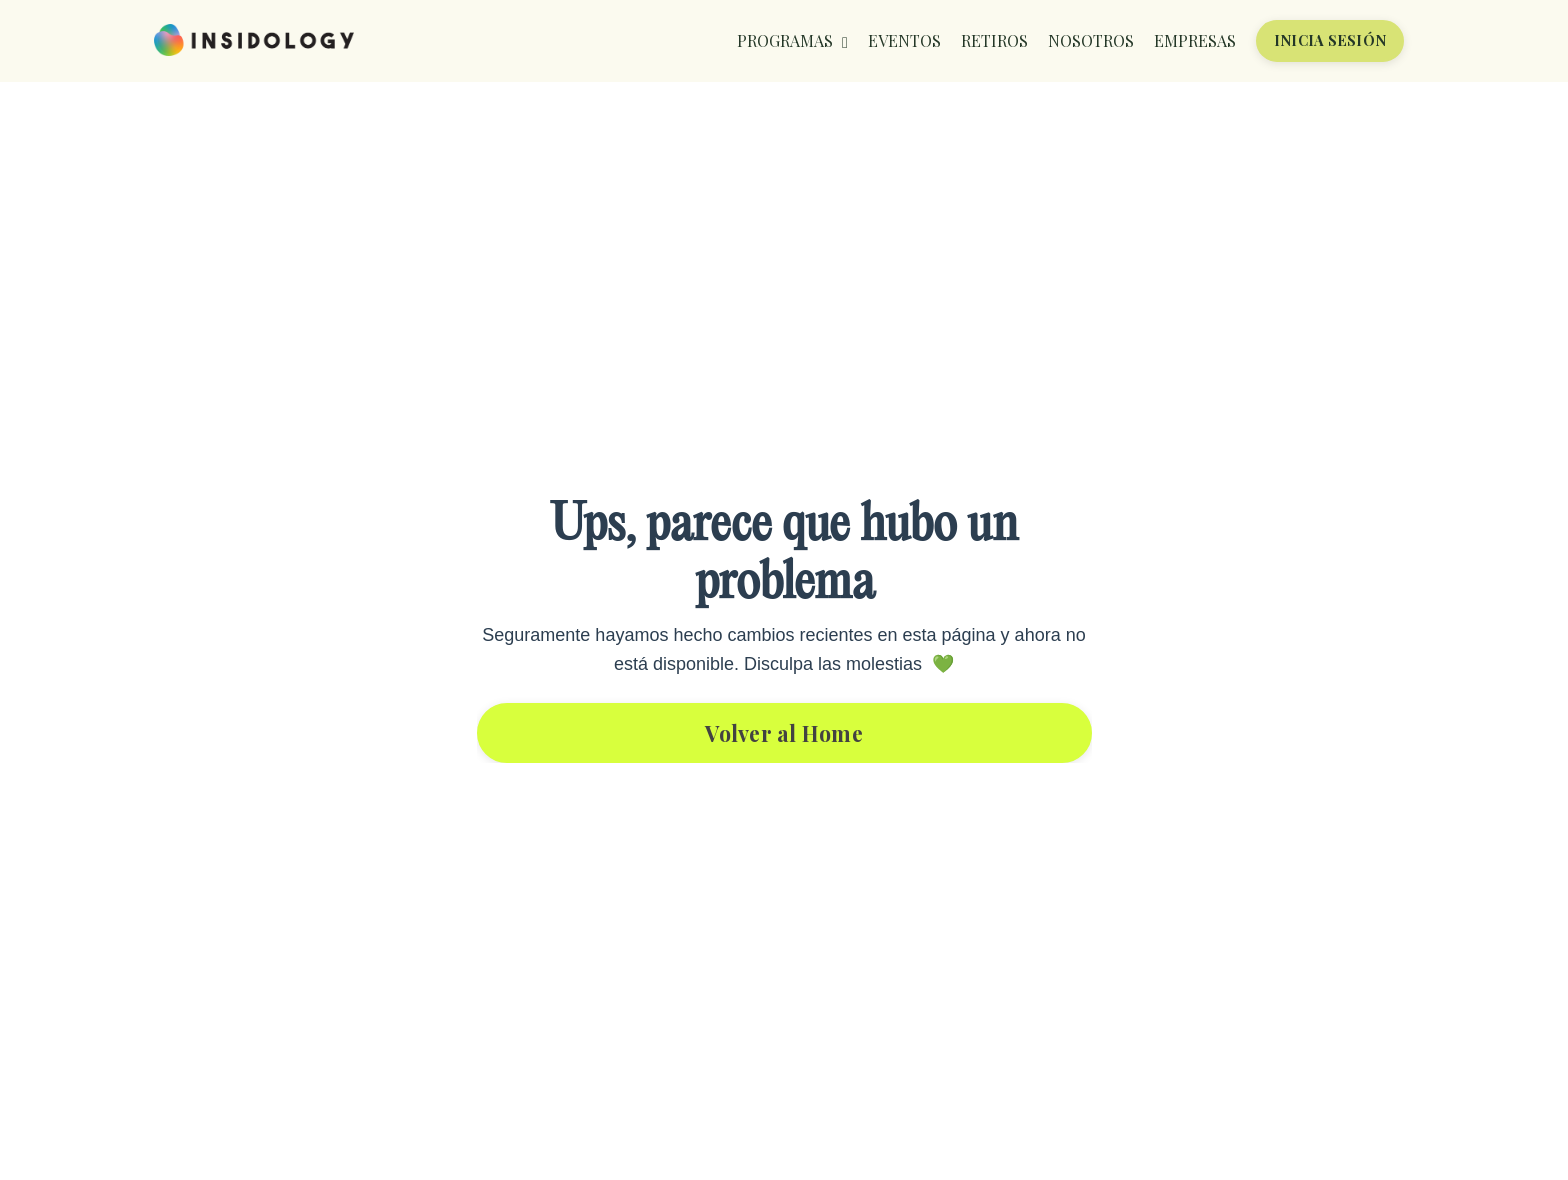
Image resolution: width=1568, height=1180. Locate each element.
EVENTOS (904, 40)
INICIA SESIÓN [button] (1330, 40)
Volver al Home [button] (784, 733)
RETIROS (994, 40)
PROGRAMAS (792, 40)
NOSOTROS (1091, 40)
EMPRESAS (1195, 40)
